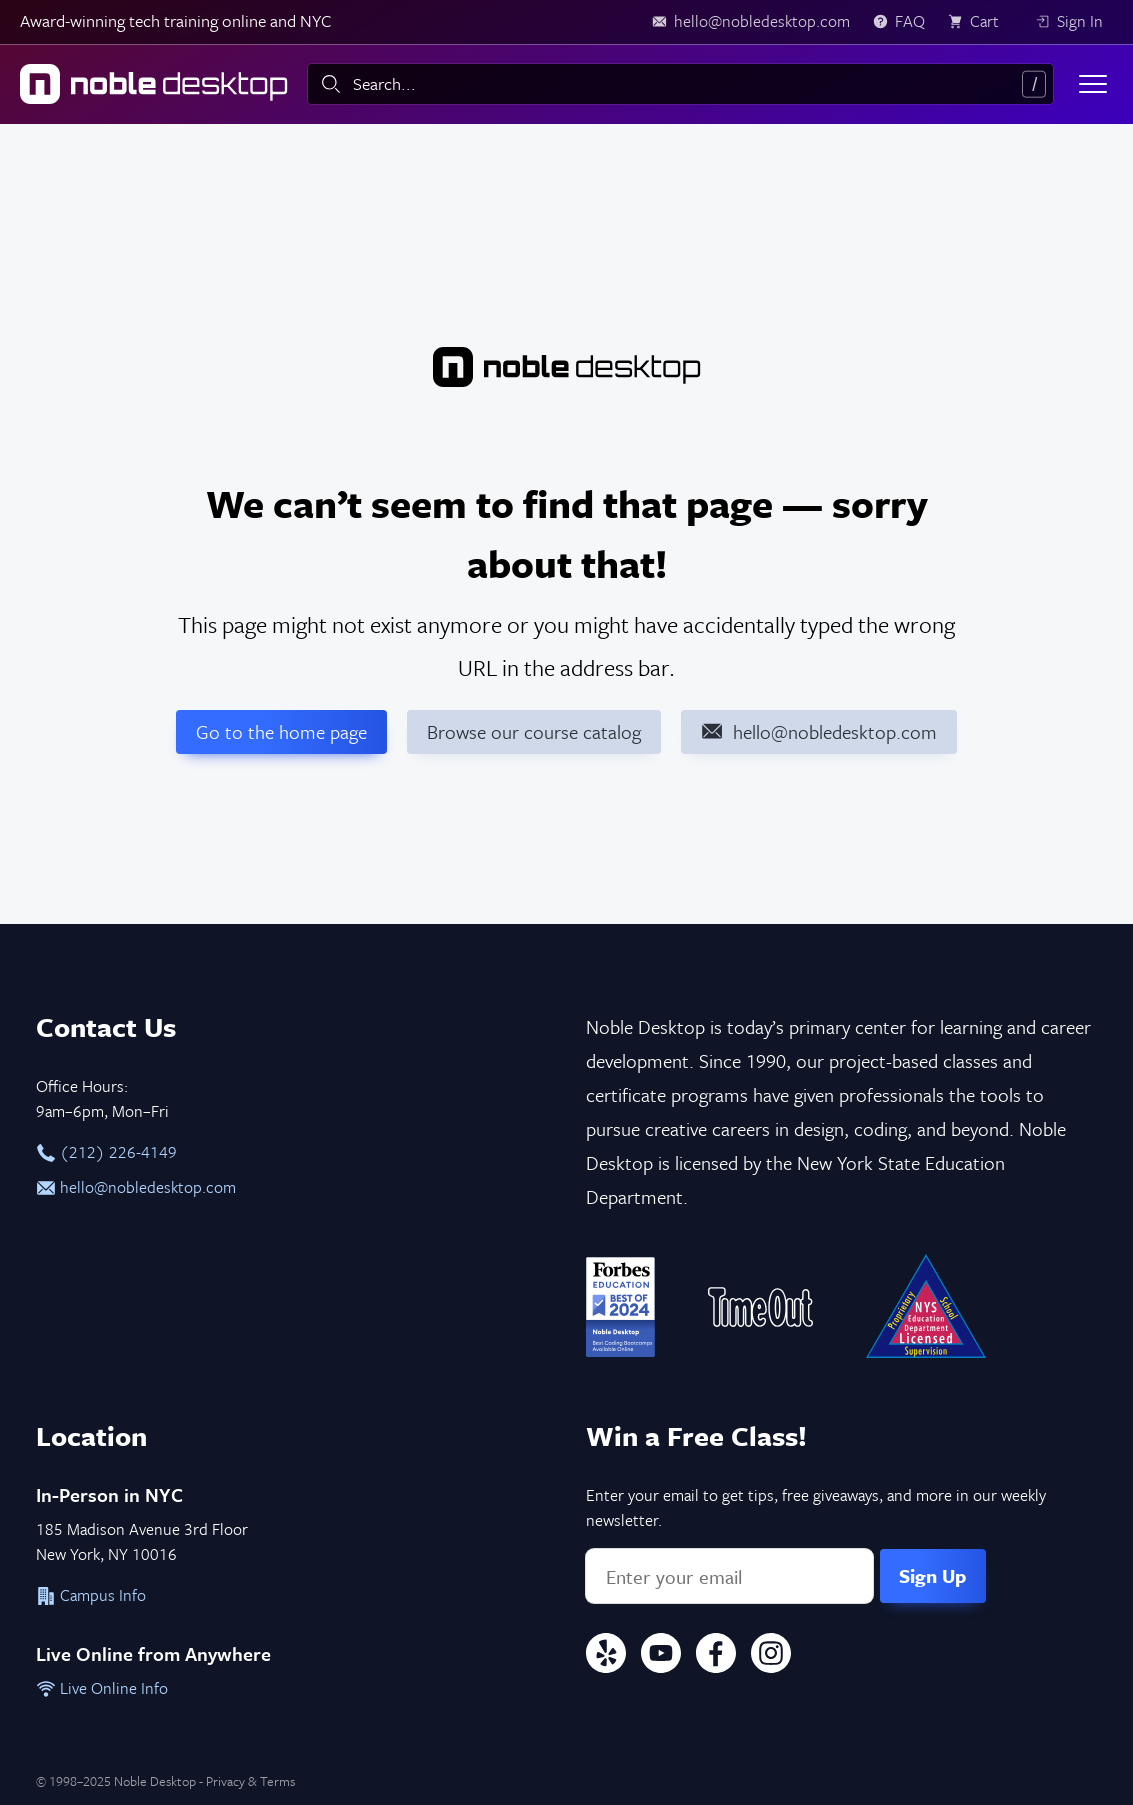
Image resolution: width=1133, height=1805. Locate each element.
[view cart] (980, 22)
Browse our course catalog (534, 731)
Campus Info (91, 1595)
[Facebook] (716, 1656)
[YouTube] (661, 1656)
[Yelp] (606, 1656)
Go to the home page (281, 731)
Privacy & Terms (250, 1781)
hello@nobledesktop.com (136, 1187)
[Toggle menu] (1093, 84)
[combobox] (680, 84)
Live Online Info (102, 1688)
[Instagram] (771, 1656)
